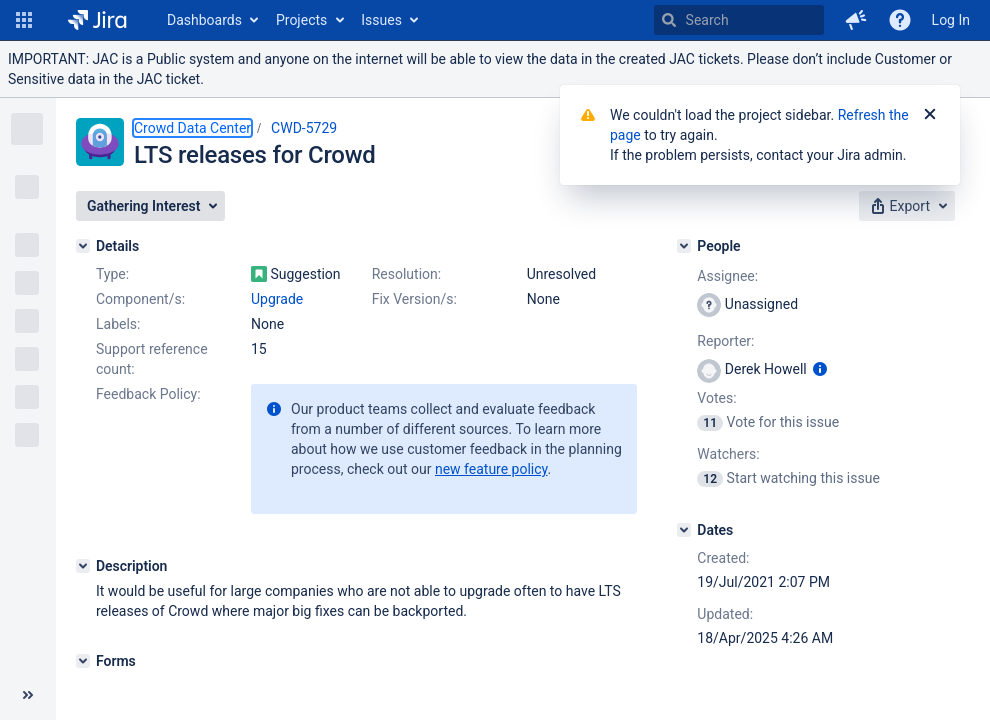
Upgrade (277, 299)
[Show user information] (820, 369)
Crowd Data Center (192, 128)
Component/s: (140, 299)
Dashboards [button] (204, 20)
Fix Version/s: (414, 299)
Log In (951, 20)
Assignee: (727, 276)
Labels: (118, 324)
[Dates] (684, 530)
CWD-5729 (304, 128)
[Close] (930, 115)
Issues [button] (381, 20)
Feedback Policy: (148, 394)
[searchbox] (739, 20)
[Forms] (83, 661)
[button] (24, 20)
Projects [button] (301, 20)
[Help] (900, 20)
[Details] (83, 246)
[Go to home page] (97, 20)
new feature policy (491, 469)
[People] (684, 246)
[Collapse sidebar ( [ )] (28, 695)
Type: (112, 274)
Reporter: (725, 341)
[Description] (83, 566)
